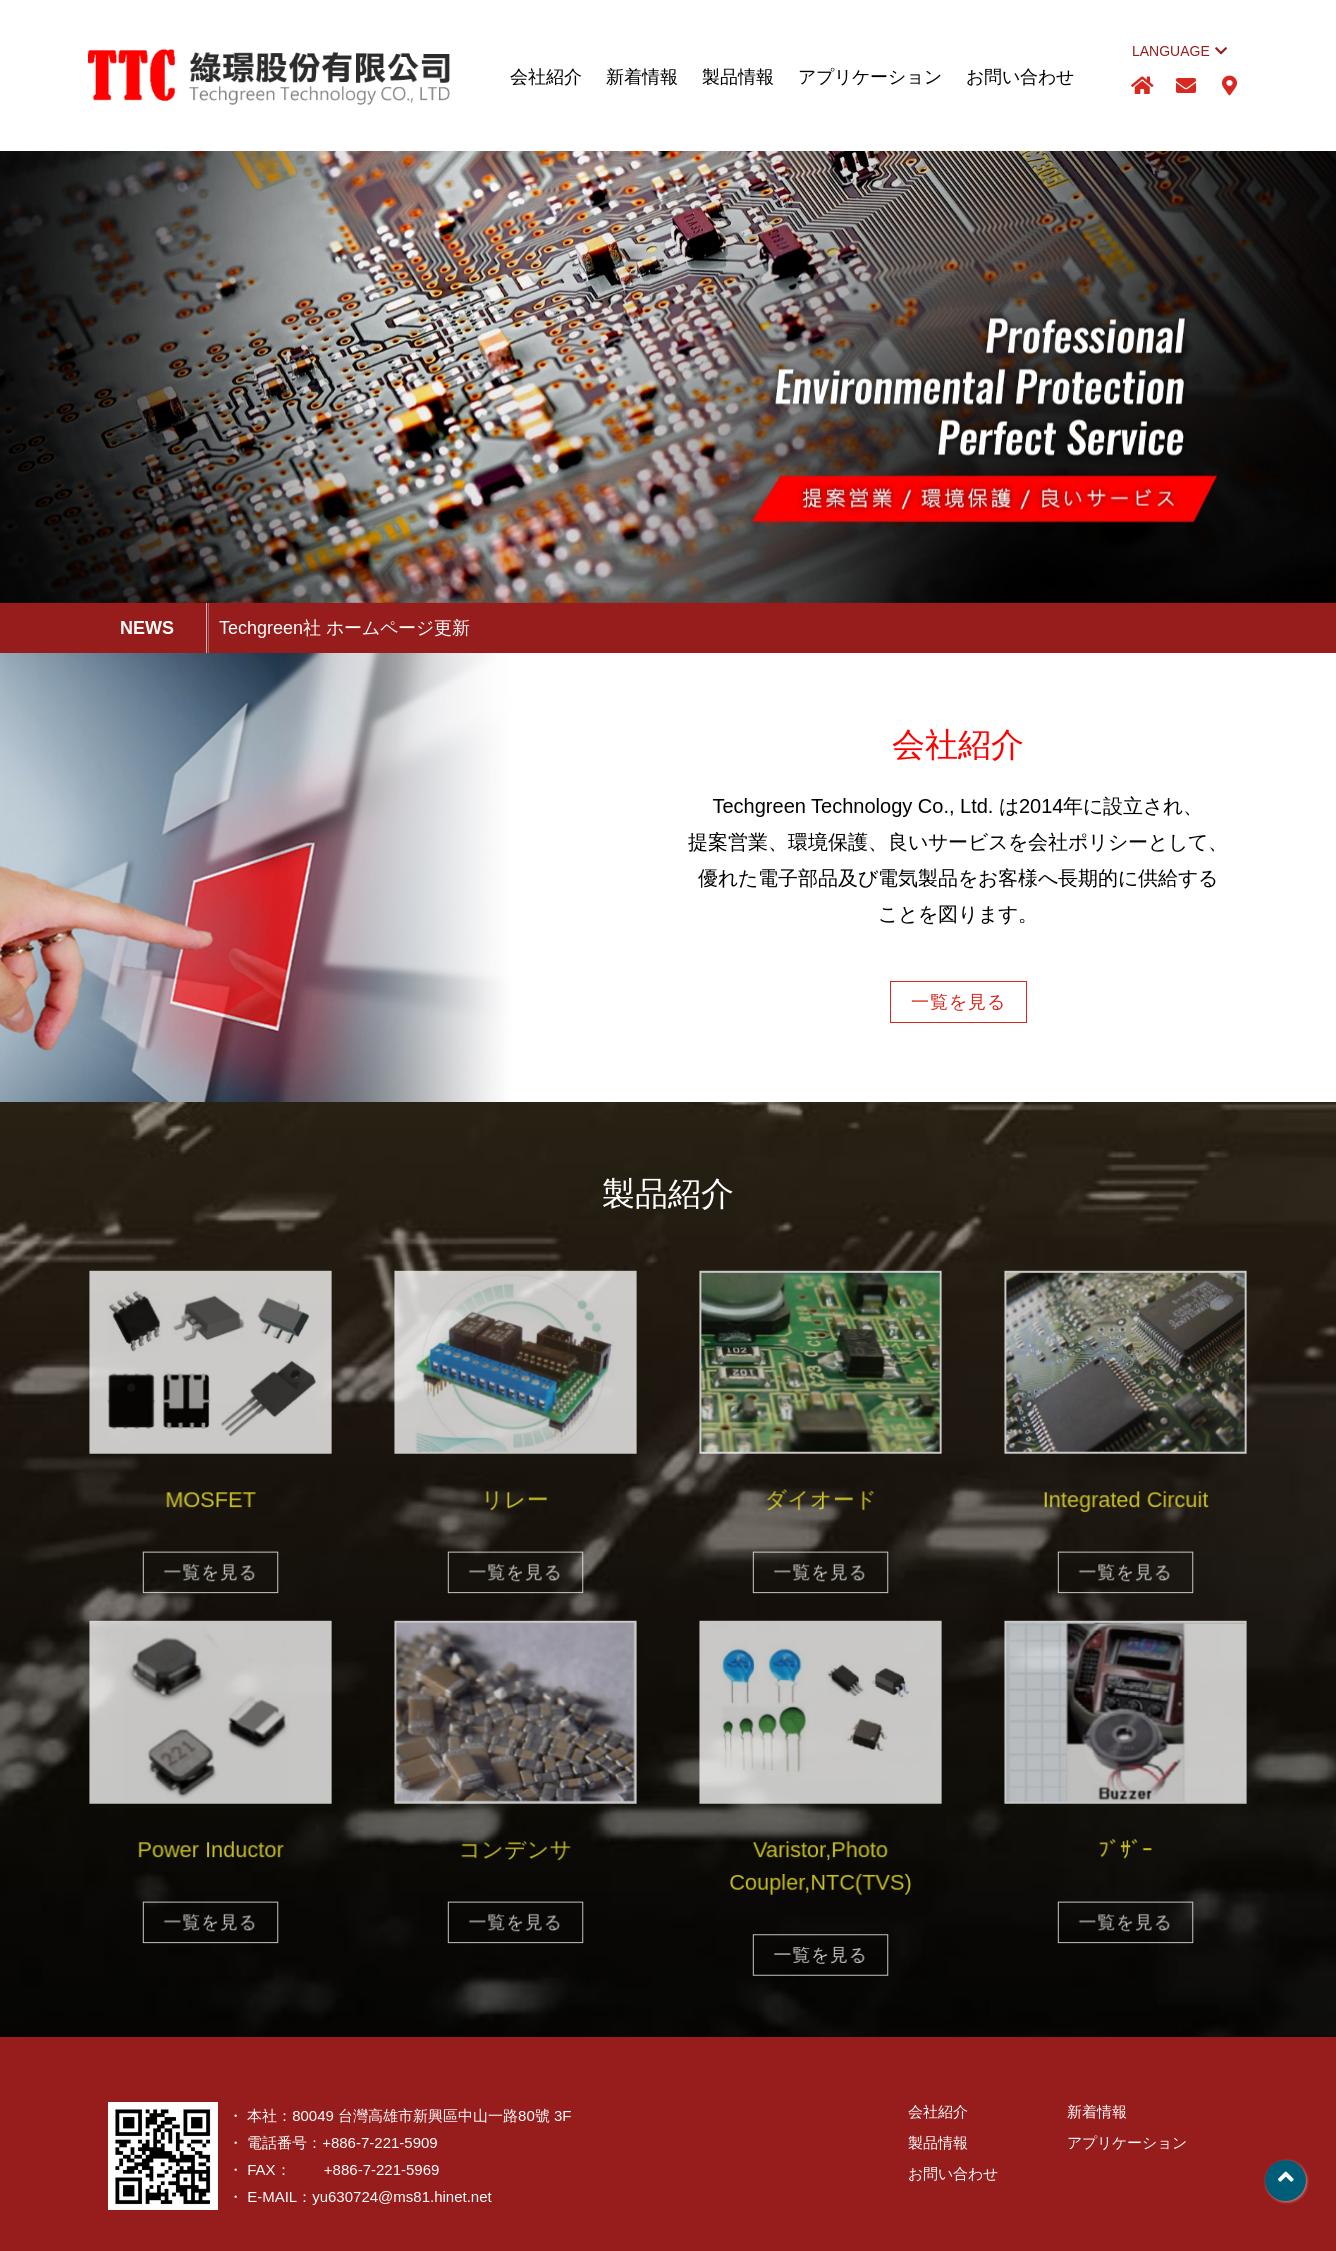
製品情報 (738, 77)
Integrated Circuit (1125, 1503)
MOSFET (210, 1503)
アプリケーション (870, 77)
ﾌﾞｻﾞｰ (1125, 1853)
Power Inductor (210, 1853)
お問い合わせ (1020, 77)
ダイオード (820, 1503)
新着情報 (642, 77)
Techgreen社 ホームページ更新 (344, 628)
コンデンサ (515, 1853)
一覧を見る (958, 1002)
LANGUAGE (1179, 51)
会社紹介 (546, 77)
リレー (515, 1503)
